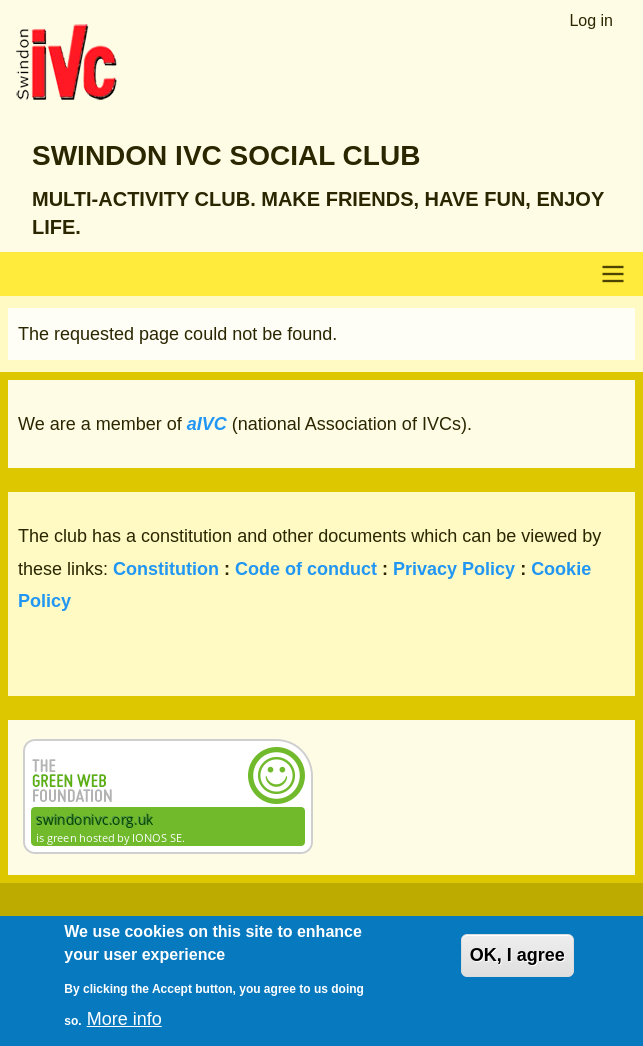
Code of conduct (306, 569)
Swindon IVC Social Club (226, 155)
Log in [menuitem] (591, 20)
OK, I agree (517, 968)
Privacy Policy (454, 569)
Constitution (166, 569)
